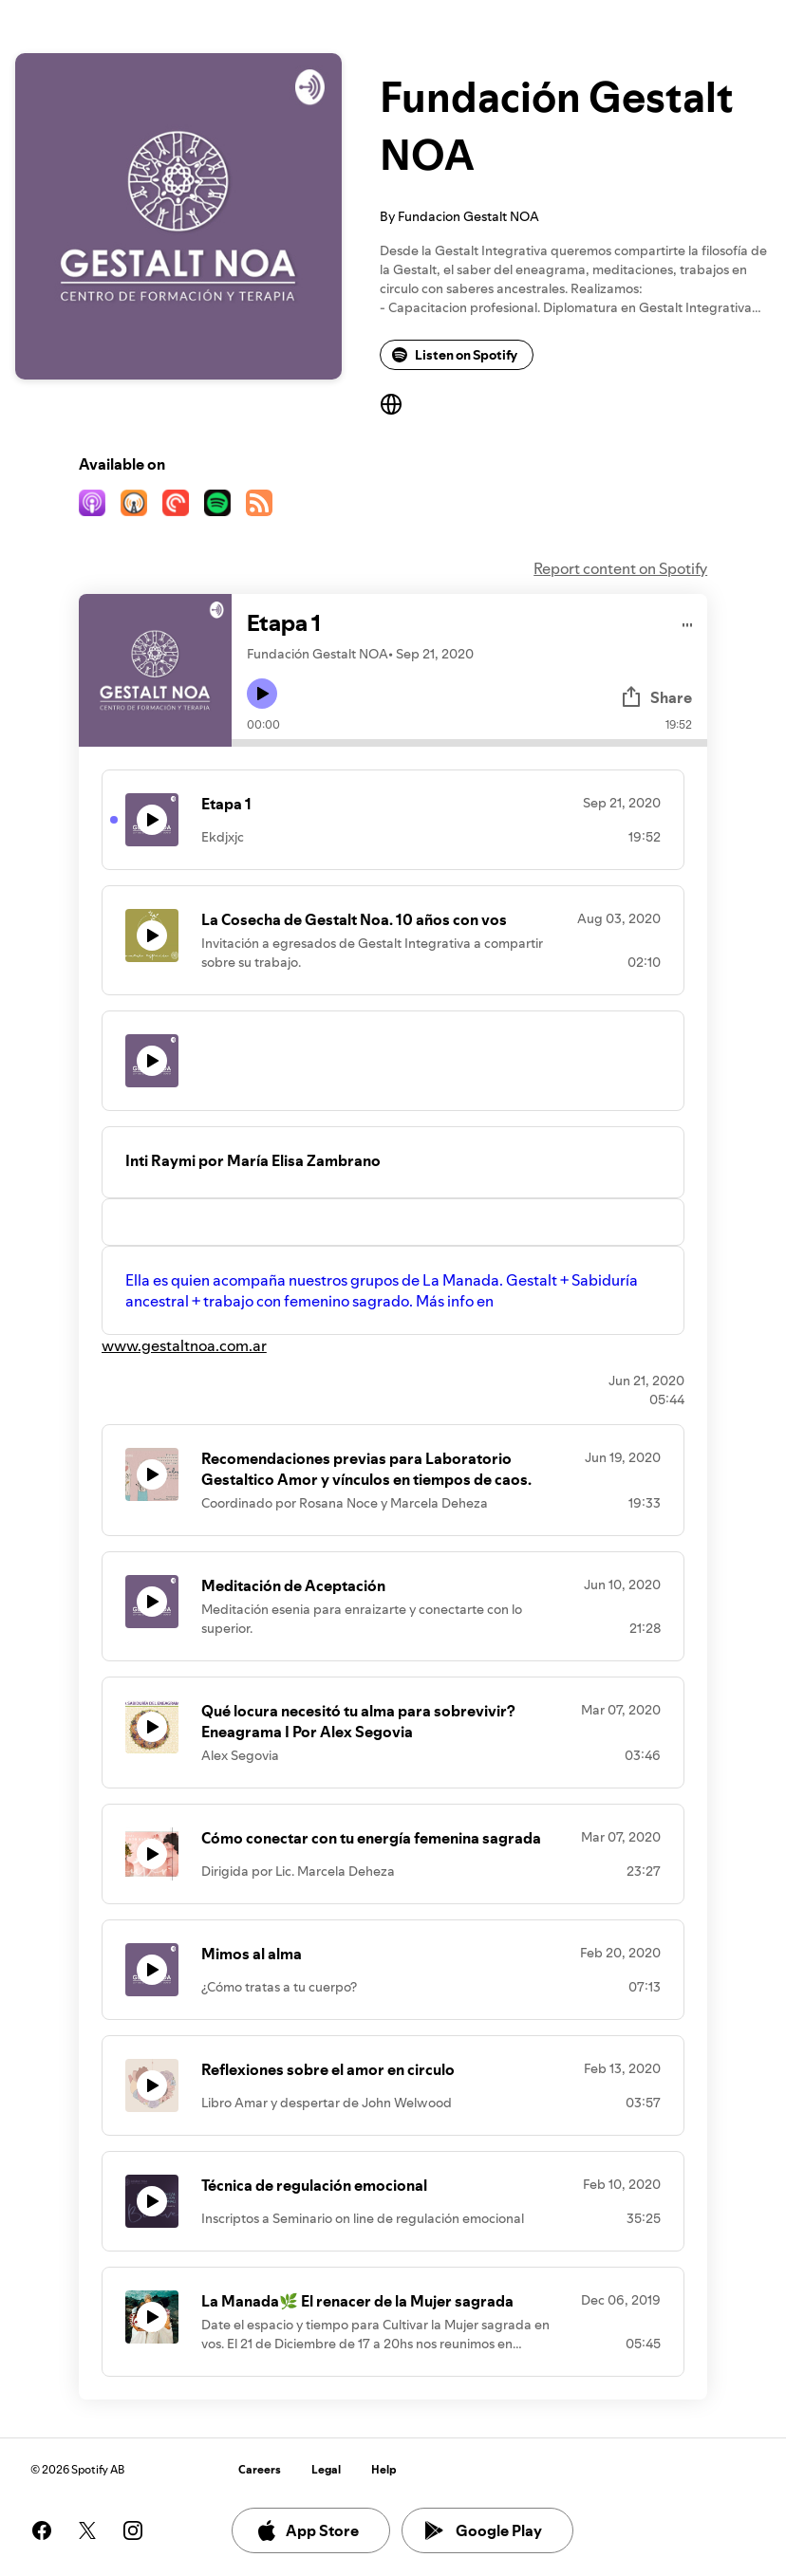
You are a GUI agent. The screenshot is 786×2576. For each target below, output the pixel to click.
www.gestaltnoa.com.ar (184, 1345)
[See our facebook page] (41, 2530)
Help (384, 2469)
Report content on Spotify (620, 568)
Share (656, 697)
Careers (259, 2469)
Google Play (483, 2530)
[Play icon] (262, 693)
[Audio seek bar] (469, 743)
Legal (326, 2469)
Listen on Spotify (454, 354)
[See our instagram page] (133, 2530)
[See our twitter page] (87, 2530)
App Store (307, 2530)
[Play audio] (688, 622)
